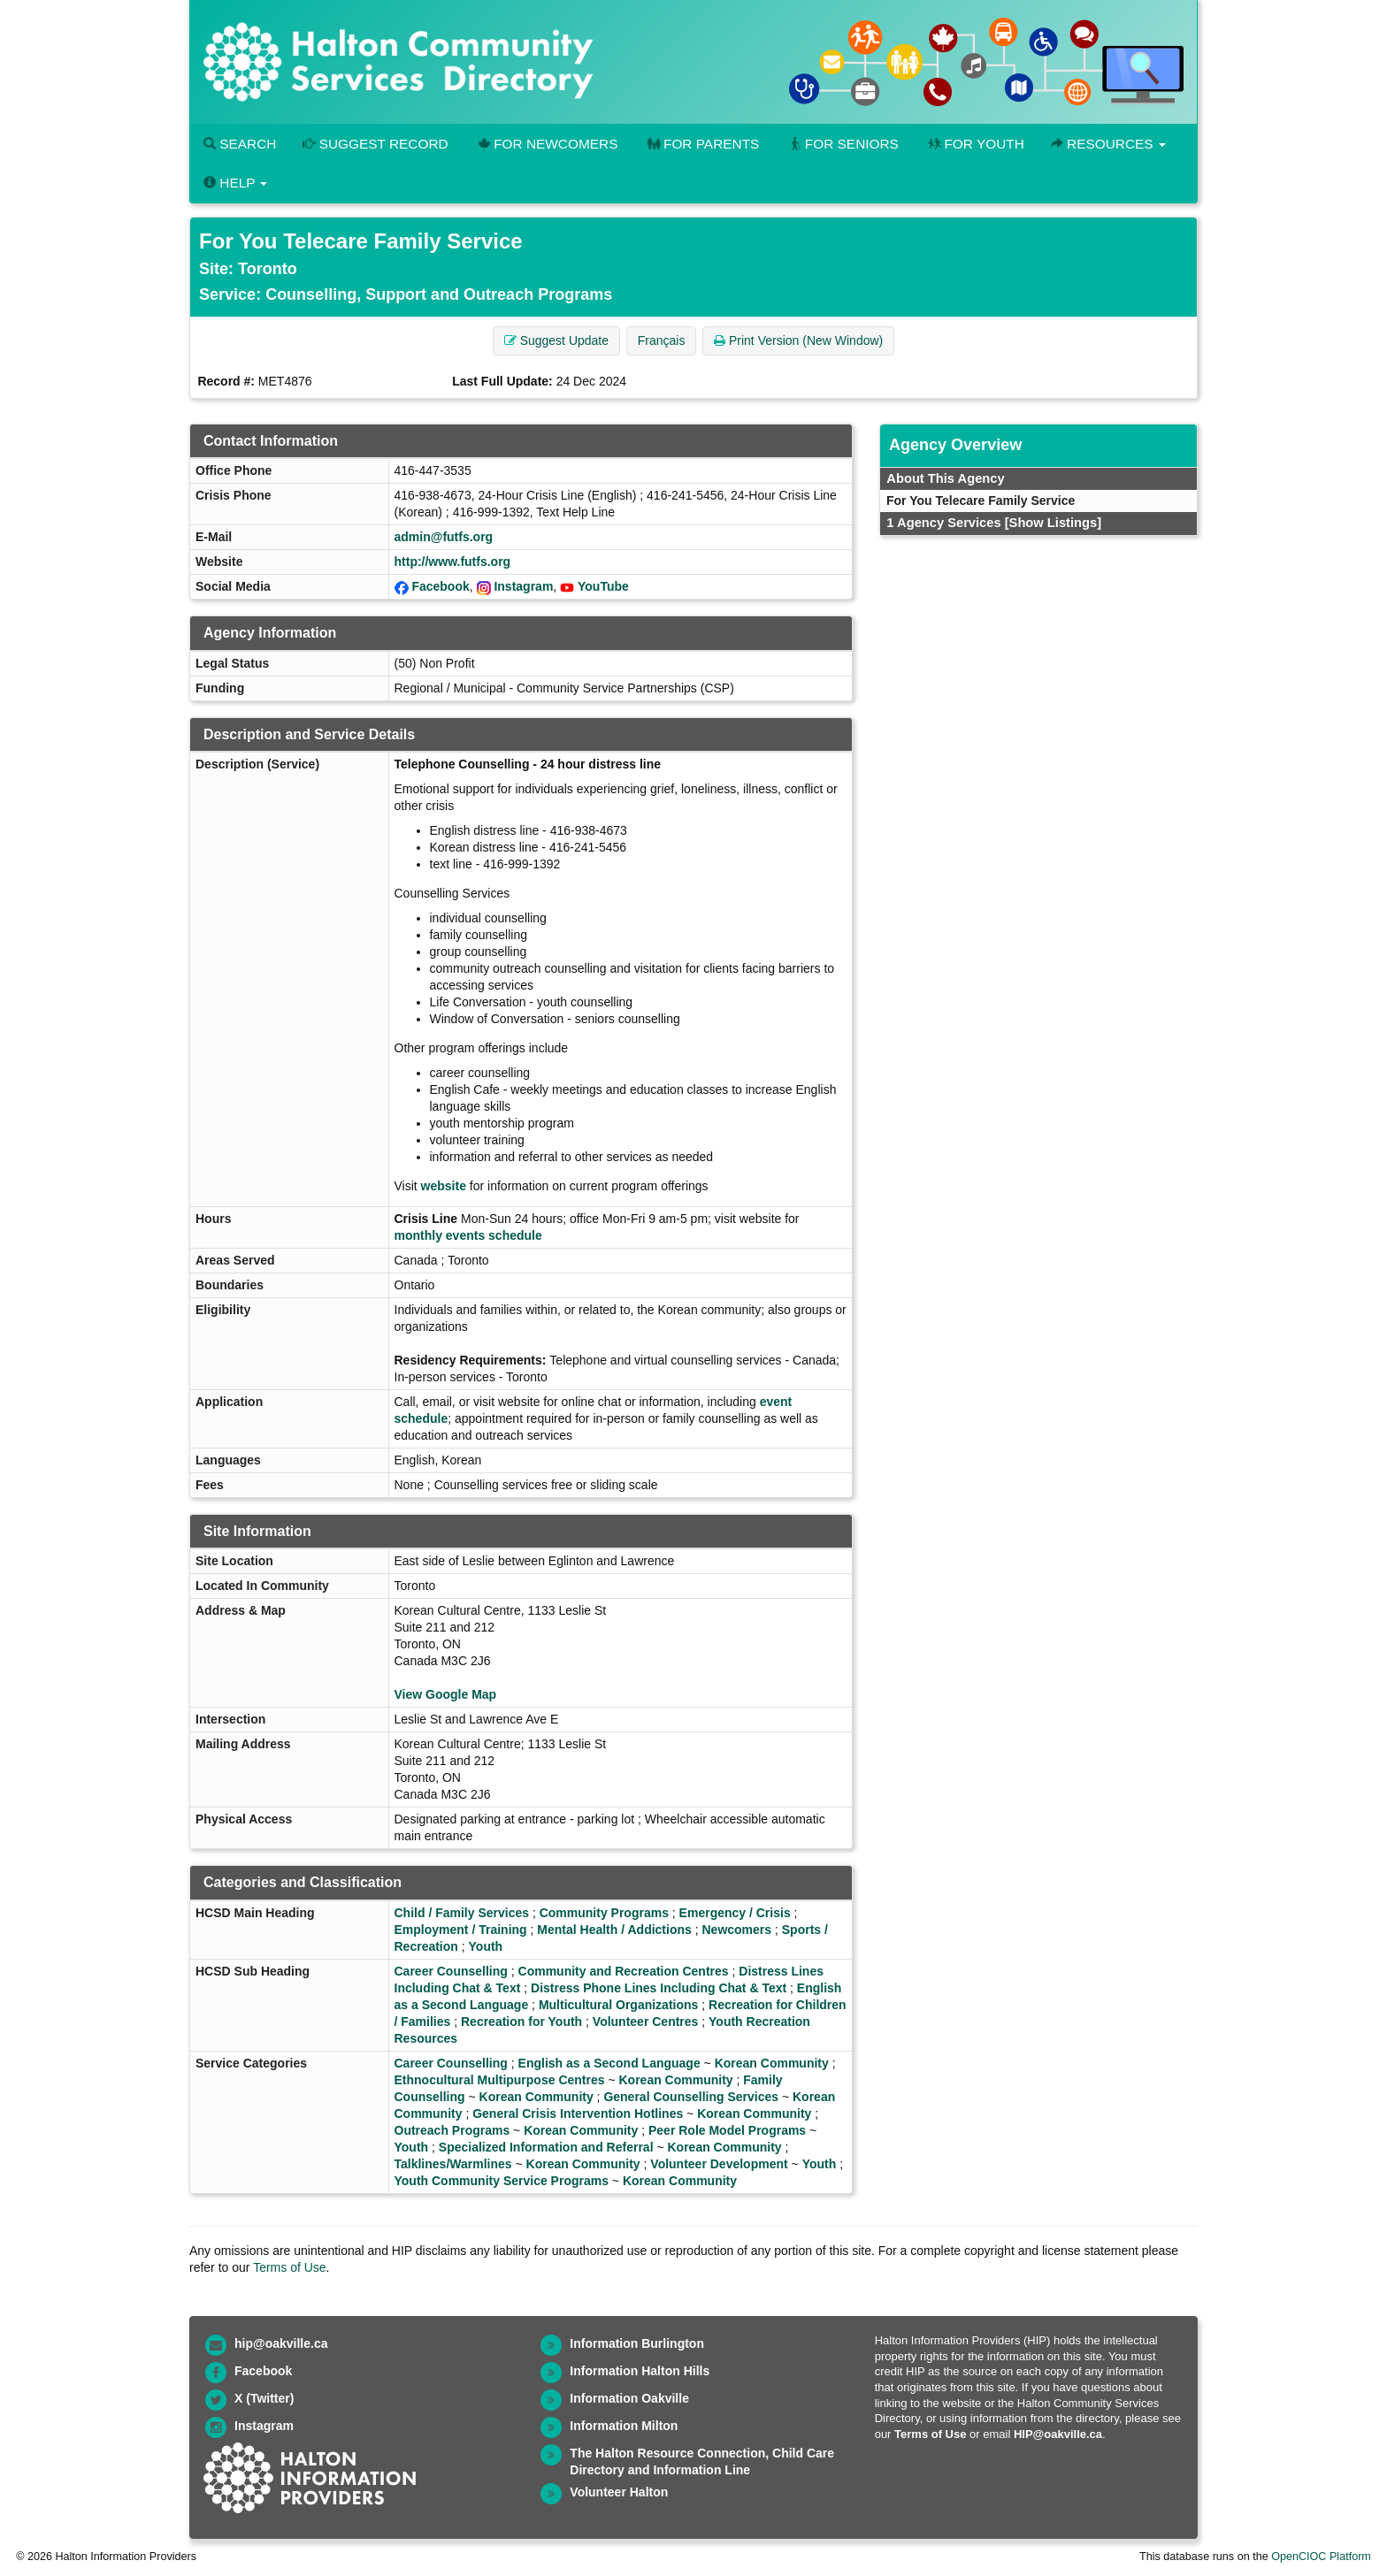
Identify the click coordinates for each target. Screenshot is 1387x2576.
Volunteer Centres (646, 2021)
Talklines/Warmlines (453, 2164)
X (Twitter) (264, 2398)
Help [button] (235, 182)
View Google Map (446, 1694)
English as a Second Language (609, 2063)
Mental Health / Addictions (614, 1929)
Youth (486, 1946)
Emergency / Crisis (735, 1913)
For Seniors (842, 143)
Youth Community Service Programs (502, 2181)
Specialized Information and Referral (546, 2147)
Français (662, 340)
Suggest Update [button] (556, 340)
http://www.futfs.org (453, 561)
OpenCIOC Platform (1321, 2556)
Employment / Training (461, 1929)
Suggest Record (375, 143)
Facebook (440, 586)
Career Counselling (451, 1971)
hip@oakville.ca (280, 2343)
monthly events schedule (468, 1235)
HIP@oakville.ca (1058, 2434)
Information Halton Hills (639, 2371)
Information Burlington (637, 2343)
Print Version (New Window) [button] (798, 340)
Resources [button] (1108, 143)
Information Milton (624, 2426)
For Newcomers (546, 143)
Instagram (523, 586)
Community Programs (604, 1913)
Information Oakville (629, 2398)
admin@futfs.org (444, 537)
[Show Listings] (1053, 523)
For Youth (974, 143)
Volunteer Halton (619, 2492)
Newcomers (736, 1929)
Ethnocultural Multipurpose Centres (500, 2080)
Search (239, 143)
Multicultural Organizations (618, 2005)
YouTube (603, 586)
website (443, 1186)
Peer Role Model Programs (727, 2130)
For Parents (701, 143)
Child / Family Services (462, 1913)
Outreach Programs (452, 2130)
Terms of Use (289, 2267)
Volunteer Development (718, 2164)
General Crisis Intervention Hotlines (577, 2113)
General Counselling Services (690, 2097)
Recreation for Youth (521, 2021)
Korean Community (772, 2063)
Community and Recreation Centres (623, 1971)
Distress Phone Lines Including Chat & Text (658, 1988)
